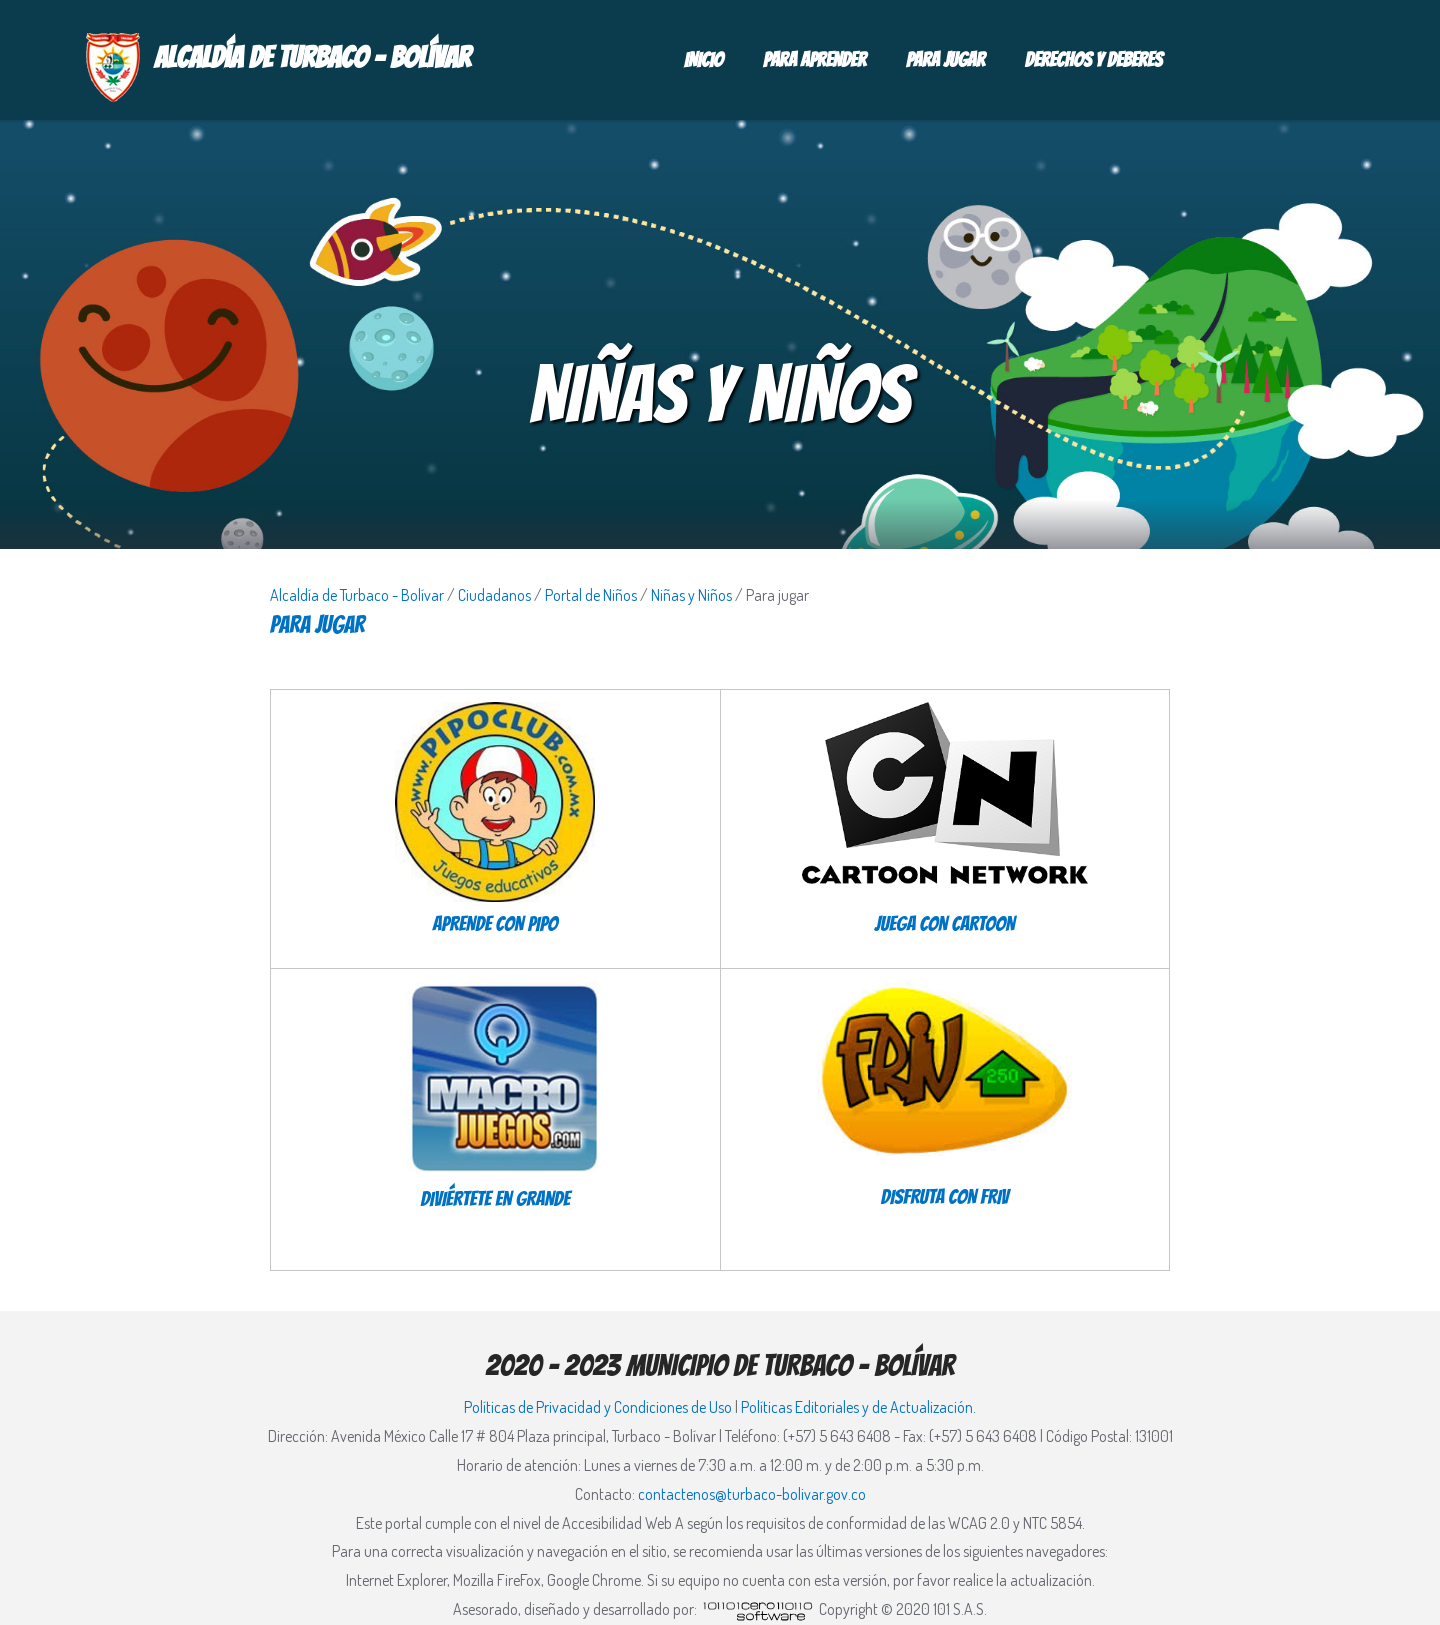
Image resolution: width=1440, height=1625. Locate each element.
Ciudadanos (494, 595)
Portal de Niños (591, 595)
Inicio (703, 60)
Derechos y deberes (1094, 60)
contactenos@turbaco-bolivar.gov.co (752, 1494)
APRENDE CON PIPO (495, 924)
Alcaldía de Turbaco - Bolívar (357, 595)
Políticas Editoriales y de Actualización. (858, 1407)
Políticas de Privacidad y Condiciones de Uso (598, 1407)
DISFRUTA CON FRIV (945, 1197)
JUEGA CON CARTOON (945, 924)
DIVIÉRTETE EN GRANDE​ (495, 1199)
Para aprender (814, 60)
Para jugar (945, 60)
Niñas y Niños (691, 595)
